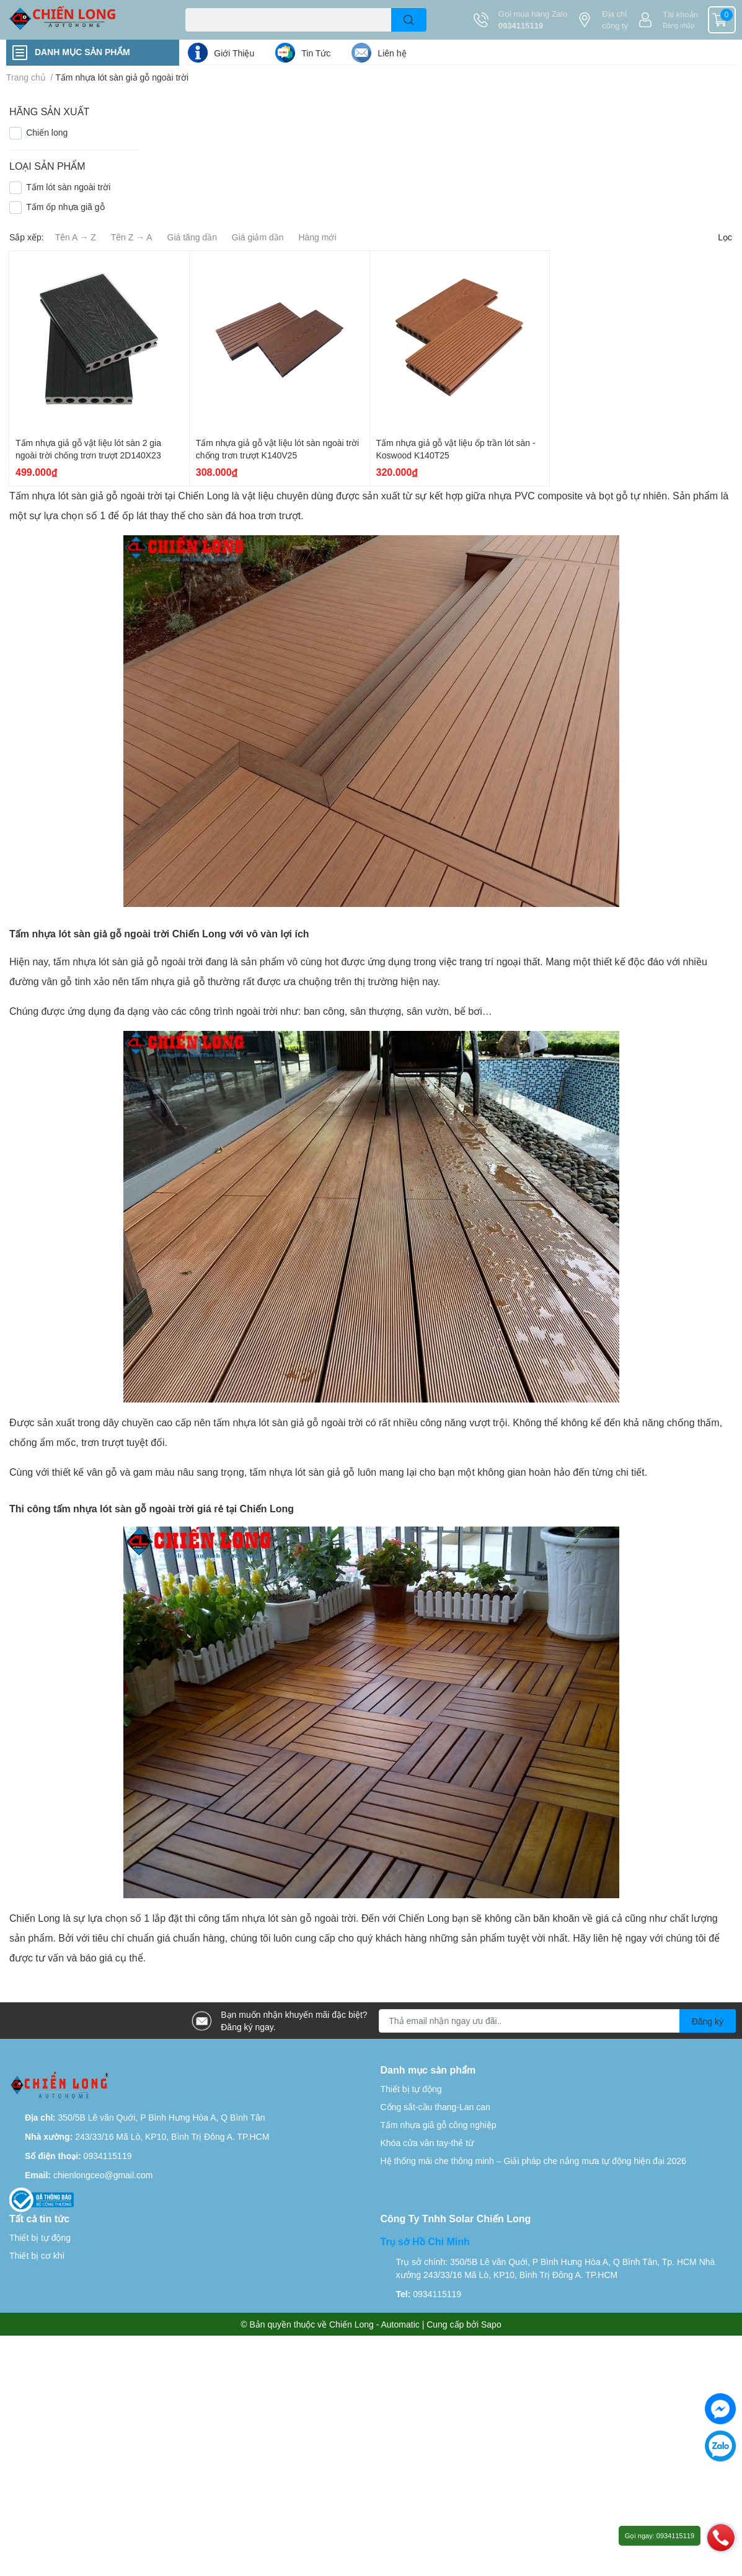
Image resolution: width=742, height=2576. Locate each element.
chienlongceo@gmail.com (103, 2175)
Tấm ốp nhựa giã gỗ (65, 206)
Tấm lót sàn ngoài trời (68, 187)
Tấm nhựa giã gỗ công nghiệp (439, 2124)
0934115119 (520, 25)
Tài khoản (680, 14)
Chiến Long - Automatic (374, 2324)
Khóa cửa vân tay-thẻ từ (427, 2142)
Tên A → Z (75, 237)
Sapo (491, 2324)
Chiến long (47, 132)
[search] (408, 20)
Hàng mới (317, 237)
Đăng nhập (678, 25)
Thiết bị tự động (411, 2088)
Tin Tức (315, 53)
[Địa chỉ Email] (557, 2021)
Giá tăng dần (192, 237)
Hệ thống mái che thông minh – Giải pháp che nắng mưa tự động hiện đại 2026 (534, 2160)
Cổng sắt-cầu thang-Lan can (435, 2106)
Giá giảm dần (258, 237)
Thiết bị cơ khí (36, 2255)
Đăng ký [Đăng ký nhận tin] (707, 2021)
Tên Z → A (131, 237)
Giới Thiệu (234, 53)
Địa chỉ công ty (615, 20)
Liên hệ (392, 53)
